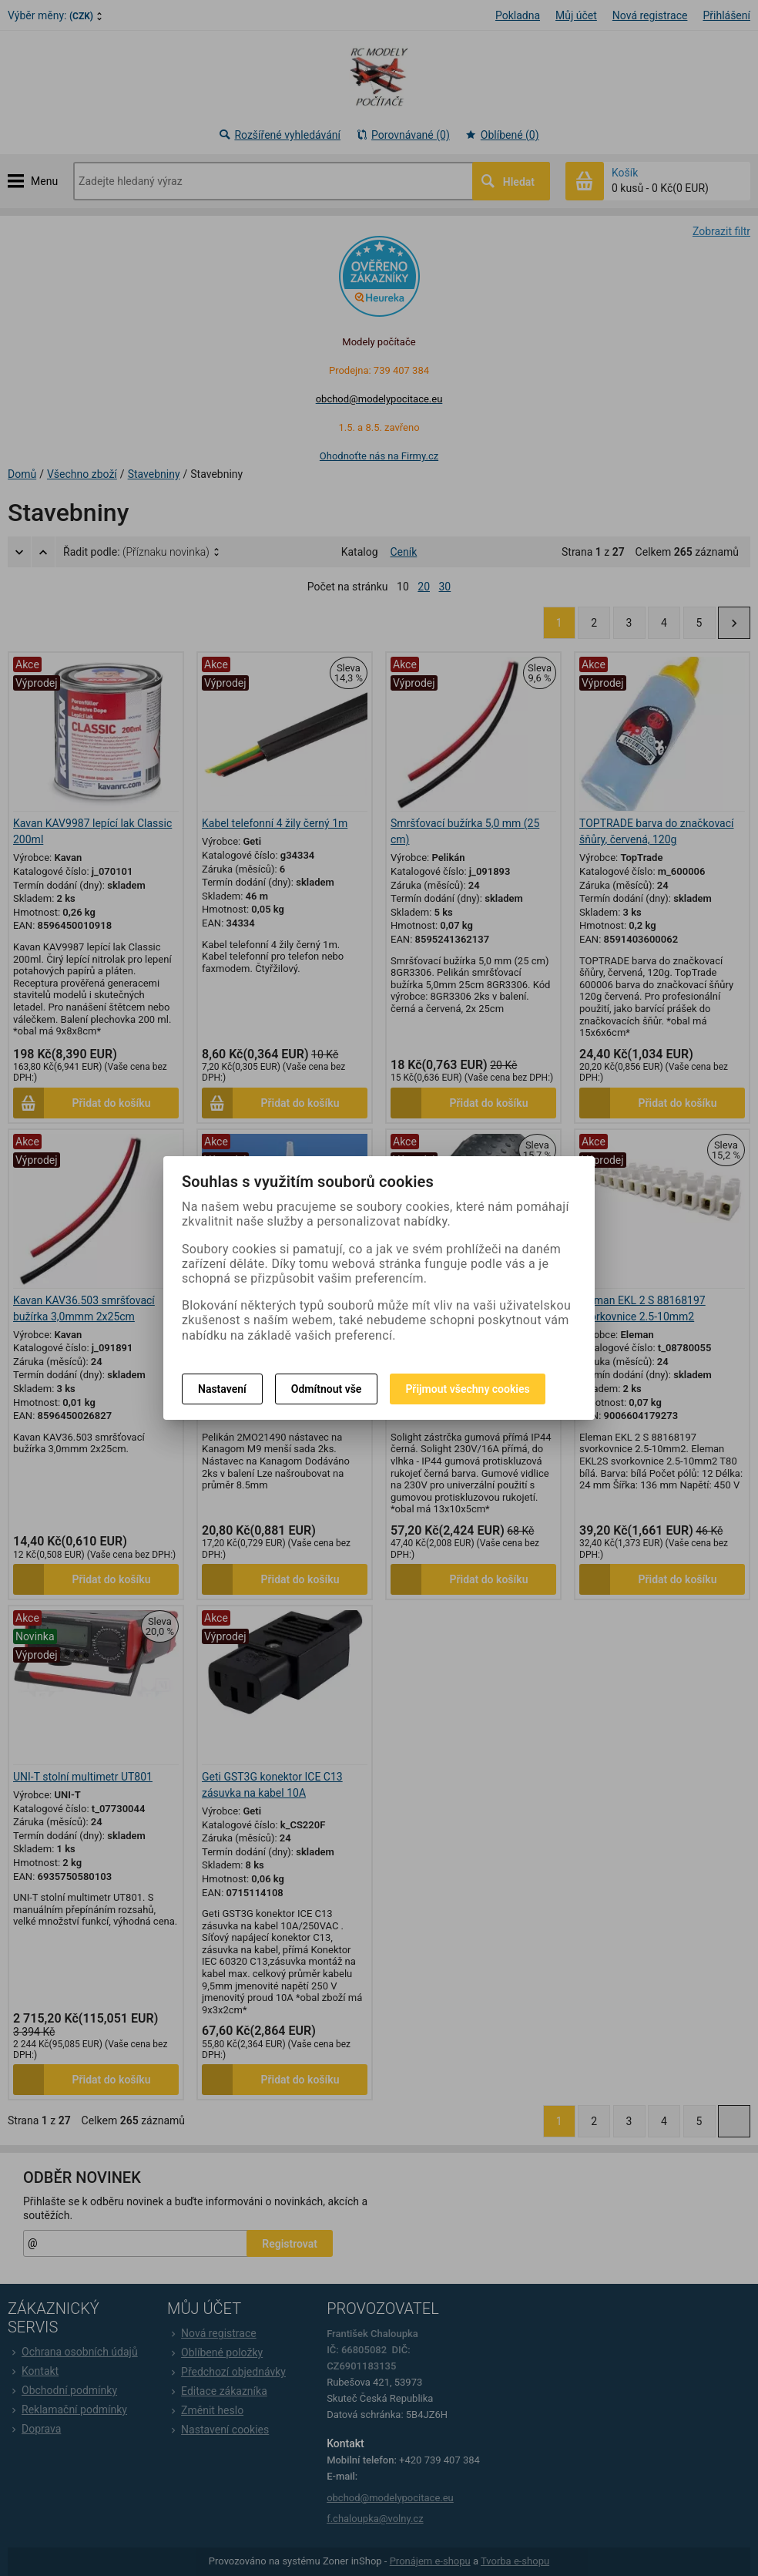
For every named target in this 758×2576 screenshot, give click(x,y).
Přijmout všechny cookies (467, 1389)
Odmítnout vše (326, 1389)
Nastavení (222, 1389)
